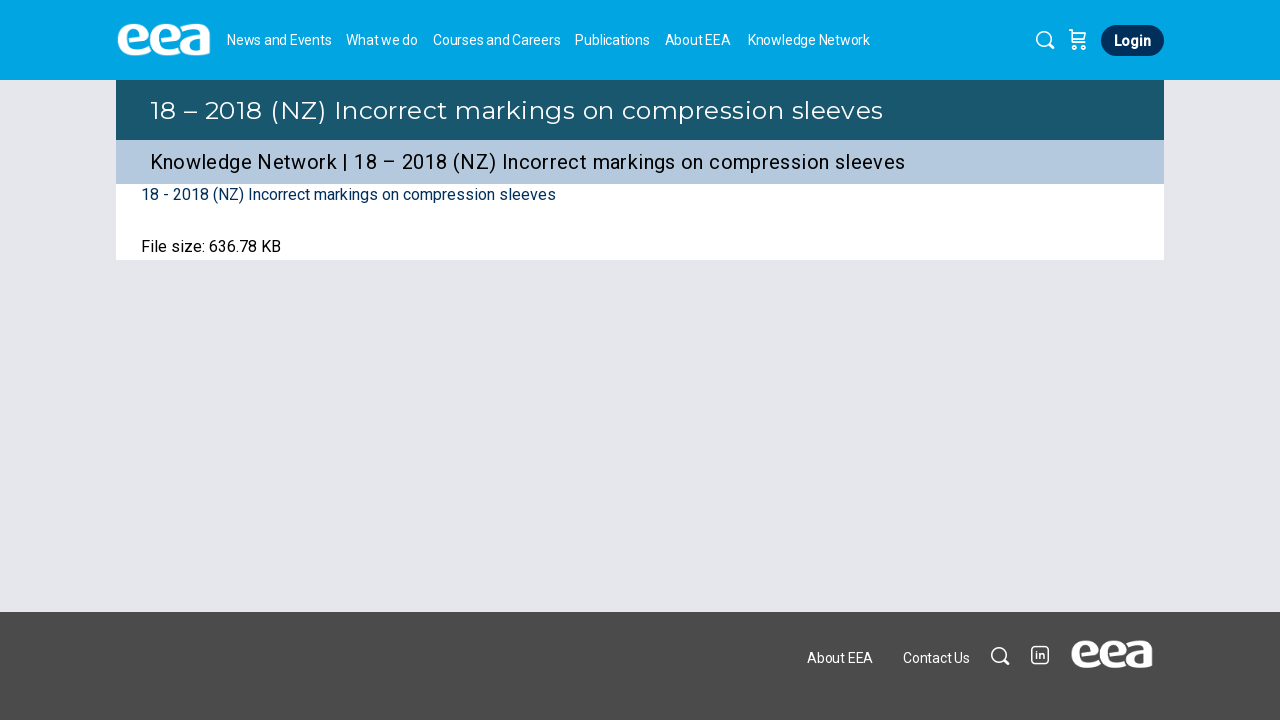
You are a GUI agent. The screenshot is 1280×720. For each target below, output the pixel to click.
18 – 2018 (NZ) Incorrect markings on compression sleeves (517, 110)
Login (1132, 41)
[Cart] (1078, 40)
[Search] (1045, 40)
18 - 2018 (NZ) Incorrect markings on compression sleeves (348, 194)
